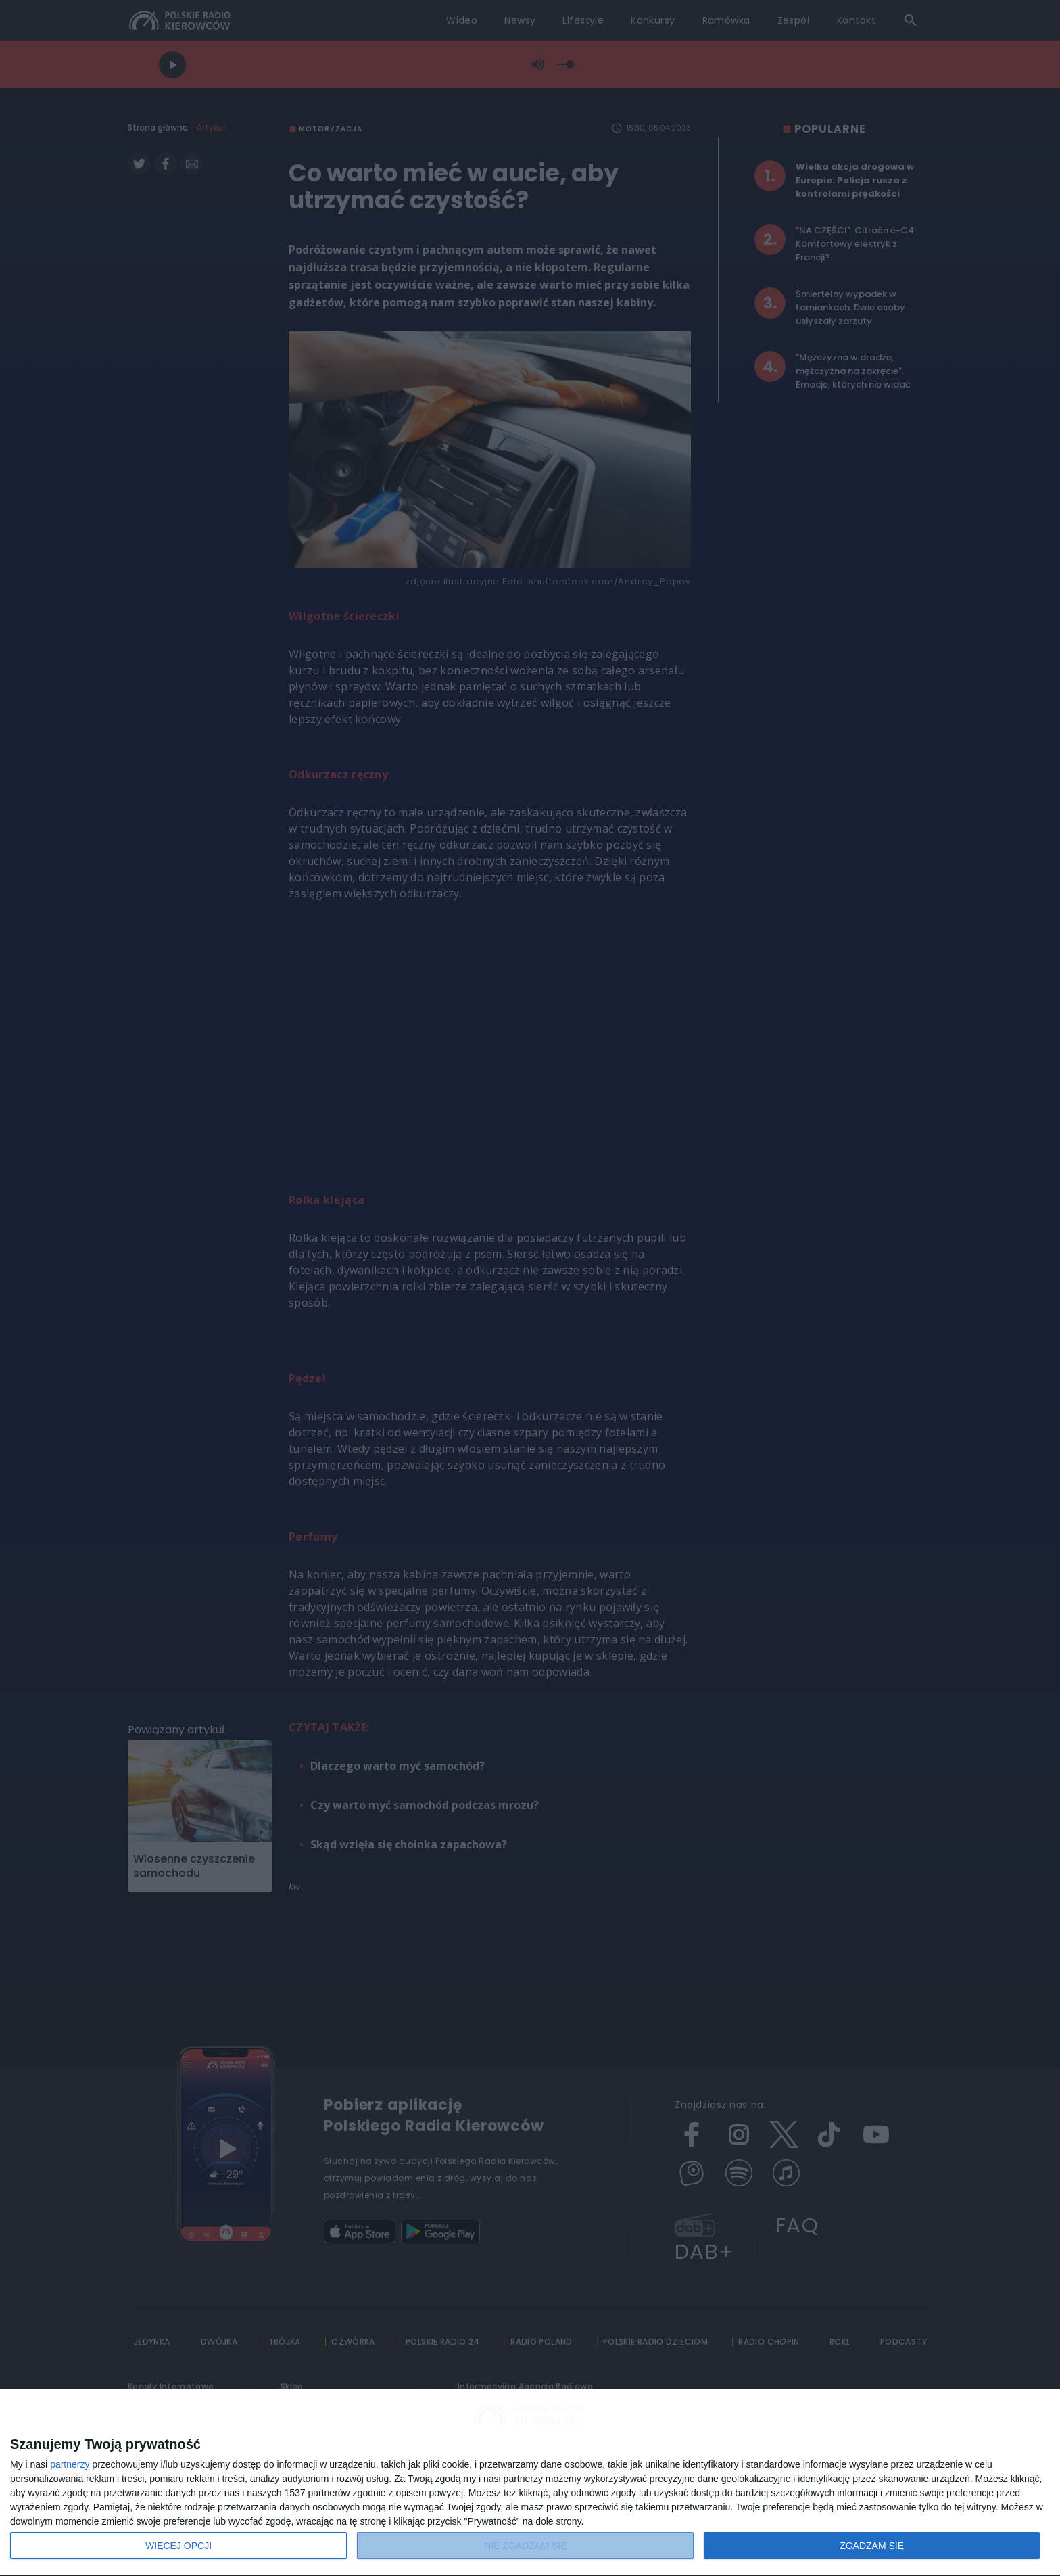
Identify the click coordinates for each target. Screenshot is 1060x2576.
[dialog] (530, 2482)
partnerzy (69, 2464)
